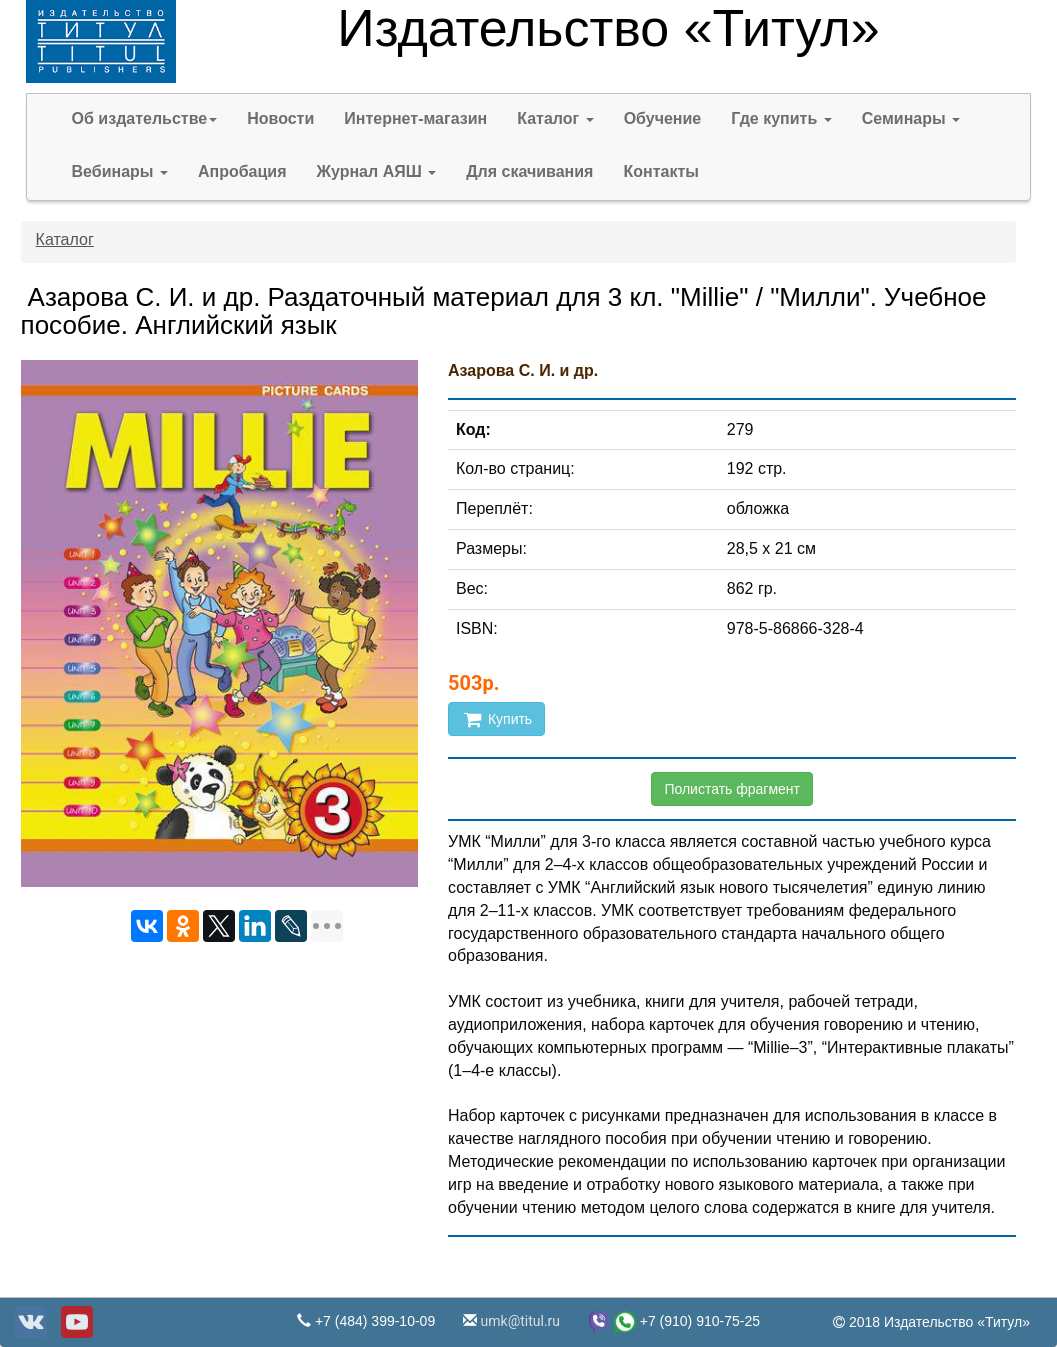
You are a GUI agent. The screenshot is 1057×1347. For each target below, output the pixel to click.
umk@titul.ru (518, 1321)
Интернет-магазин (415, 118)
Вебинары (120, 171)
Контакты (660, 171)
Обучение (663, 118)
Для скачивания (529, 171)
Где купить (781, 118)
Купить (496, 719)
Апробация (242, 171)
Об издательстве (145, 118)
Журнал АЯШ (377, 171)
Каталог (555, 118)
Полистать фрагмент (732, 789)
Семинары (911, 118)
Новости (280, 118)
